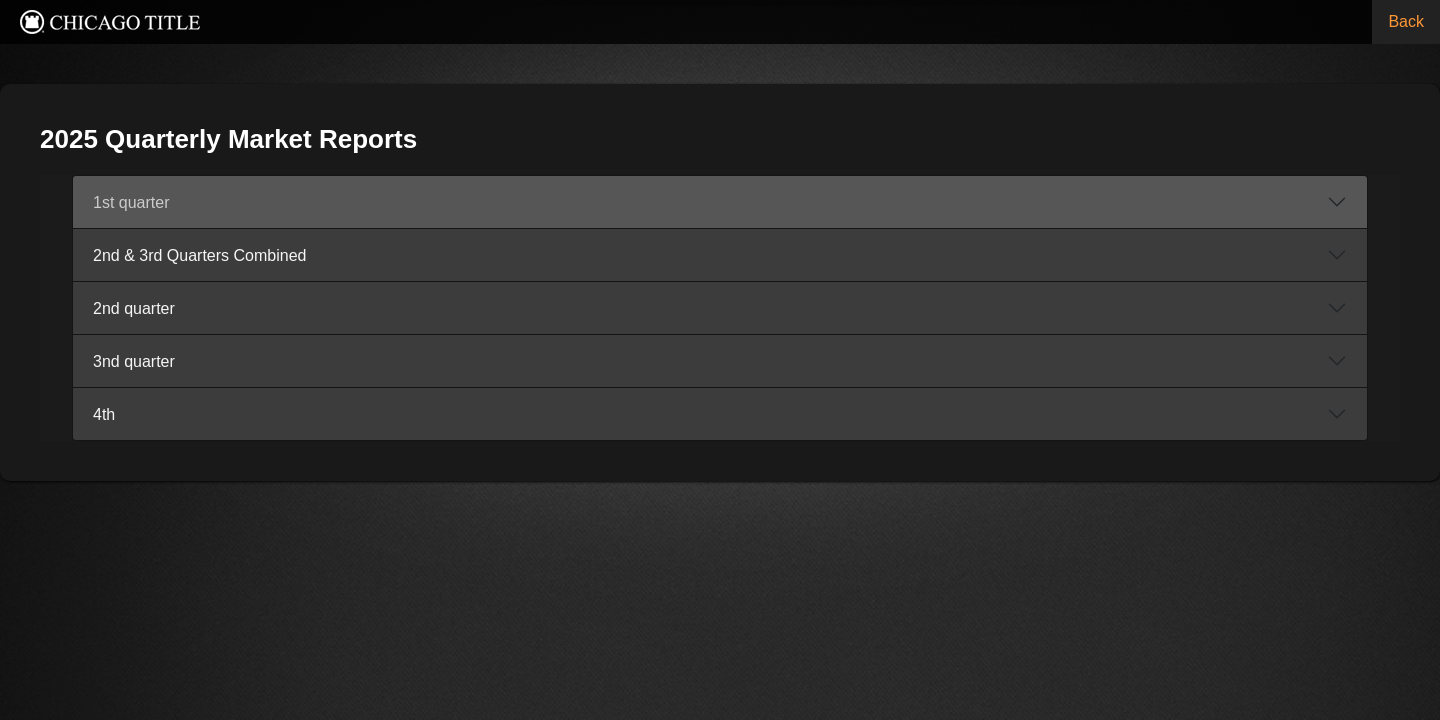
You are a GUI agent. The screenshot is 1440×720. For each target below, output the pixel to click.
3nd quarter (354, 361)
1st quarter (351, 202)
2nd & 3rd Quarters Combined (419, 255)
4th (324, 414)
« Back (1164, 91)
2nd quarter (354, 308)
